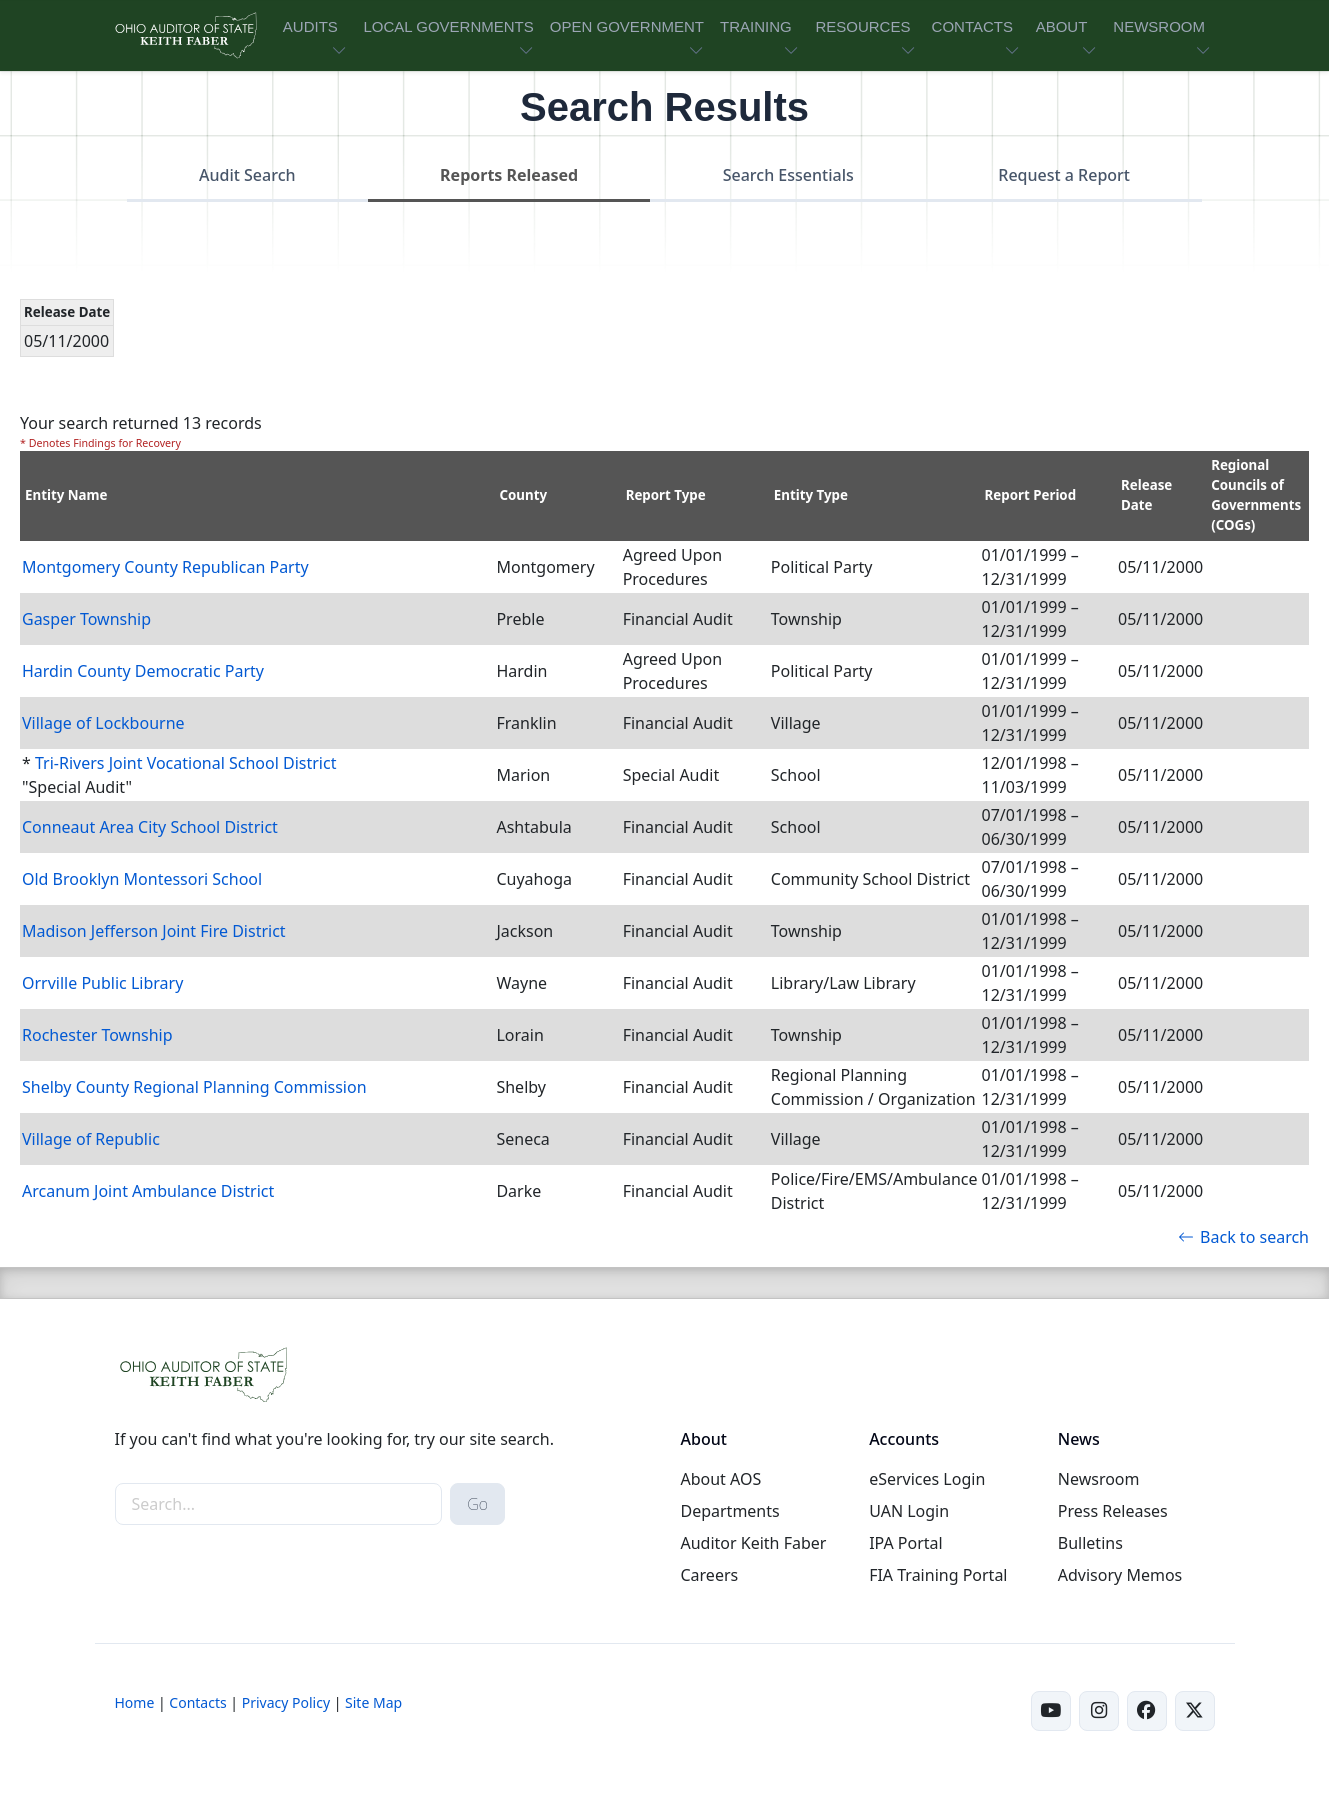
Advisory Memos (1120, 1575)
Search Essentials (788, 175)
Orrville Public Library (102, 983)
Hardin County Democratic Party (143, 671)
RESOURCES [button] (862, 26)
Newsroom (1099, 1479)
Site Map (373, 1702)
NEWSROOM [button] (1159, 26)
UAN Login (909, 1511)
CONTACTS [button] (972, 26)
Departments (729, 1511)
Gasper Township (86, 619)
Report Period (1031, 495)
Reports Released (509, 175)
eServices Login (927, 1479)
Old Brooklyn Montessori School (142, 879)
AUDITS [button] (310, 26)
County (523, 495)
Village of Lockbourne (103, 723)
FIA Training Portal (938, 1575)
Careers (709, 1575)
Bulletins (1090, 1543)
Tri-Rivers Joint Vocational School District (185, 763)
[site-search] (279, 1504)
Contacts (197, 1702)
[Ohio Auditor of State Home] (185, 35)
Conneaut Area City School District (150, 827)
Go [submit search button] (477, 1504)
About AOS (720, 1479)
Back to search (1243, 1237)
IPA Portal (906, 1543)
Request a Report (1064, 175)
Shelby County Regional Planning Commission (194, 1087)
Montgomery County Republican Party (165, 567)
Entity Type (811, 495)
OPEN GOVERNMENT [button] (627, 26)
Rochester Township (97, 1035)
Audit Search (247, 175)
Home (135, 1702)
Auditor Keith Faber (753, 1543)
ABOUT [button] (1062, 26)
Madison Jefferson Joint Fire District (154, 931)
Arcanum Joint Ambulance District (148, 1191)
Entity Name (66, 495)
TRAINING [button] (756, 26)
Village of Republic (91, 1139)
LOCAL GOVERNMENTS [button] (448, 26)
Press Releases (1113, 1511)
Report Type (666, 495)
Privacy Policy (286, 1702)
